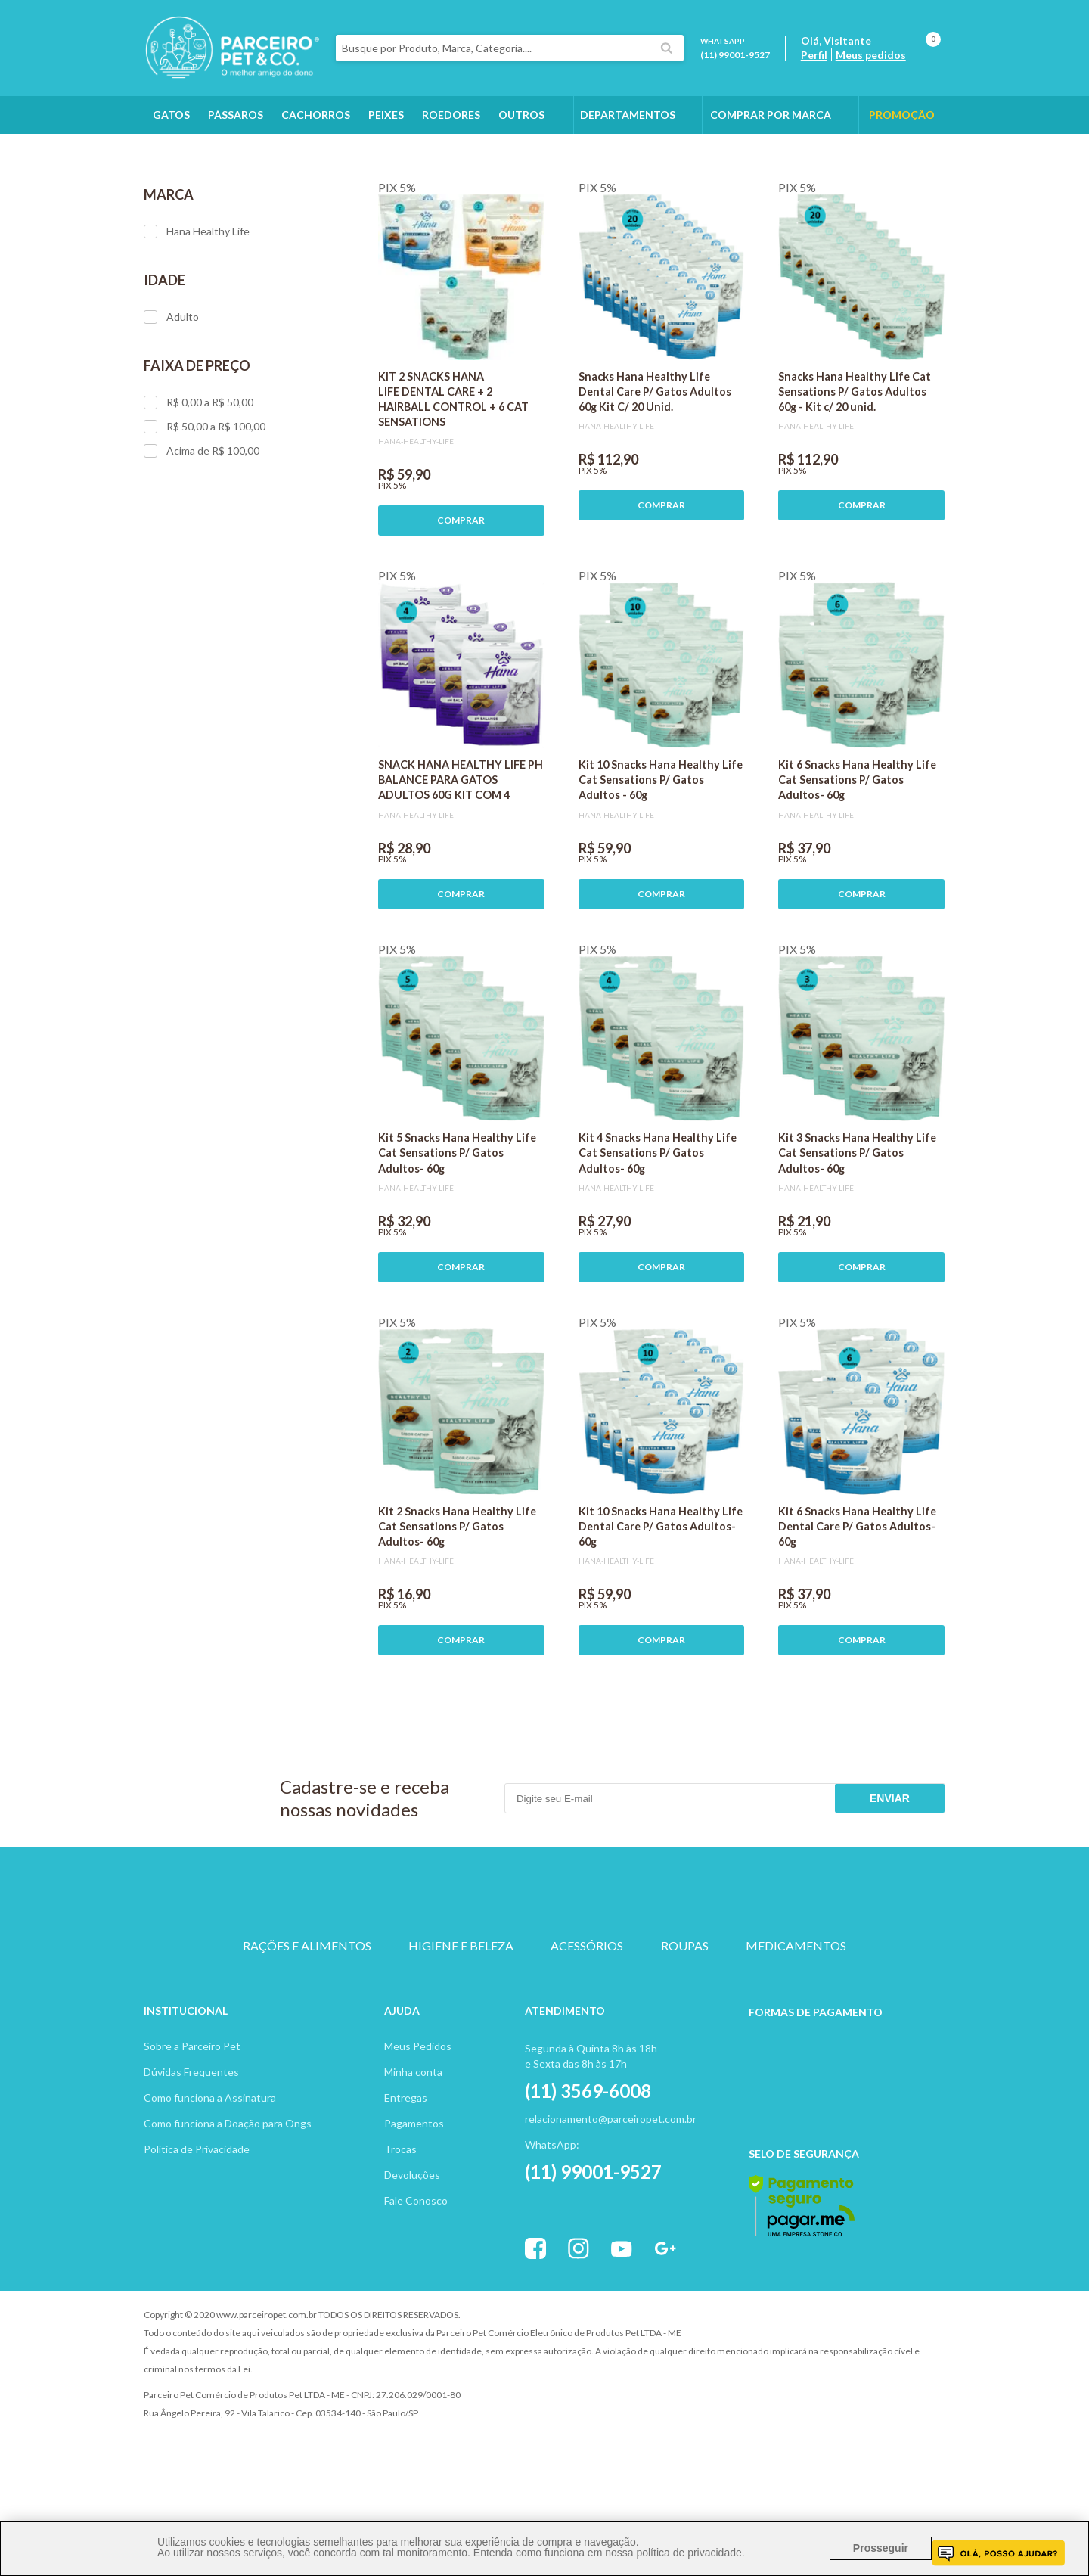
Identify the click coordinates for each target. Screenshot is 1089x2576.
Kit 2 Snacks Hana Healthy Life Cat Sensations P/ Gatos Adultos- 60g (457, 1611)
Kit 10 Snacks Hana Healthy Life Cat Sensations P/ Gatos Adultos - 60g (661, 865)
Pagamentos (414, 2208)
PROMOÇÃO (902, 114)
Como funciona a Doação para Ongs (228, 2208)
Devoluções (412, 2260)
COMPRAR (461, 605)
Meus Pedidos (417, 2131)
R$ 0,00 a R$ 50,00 (198, 488)
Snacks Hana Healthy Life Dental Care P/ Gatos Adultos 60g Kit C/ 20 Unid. (655, 477)
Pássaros (235, 114)
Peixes (386, 114)
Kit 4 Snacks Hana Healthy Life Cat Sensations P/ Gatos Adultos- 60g (658, 1238)
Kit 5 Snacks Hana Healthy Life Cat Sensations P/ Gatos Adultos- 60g (457, 1238)
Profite (903, 2401)
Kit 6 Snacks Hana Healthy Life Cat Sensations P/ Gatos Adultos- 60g (857, 865)
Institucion (179, 2096)
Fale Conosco (416, 2285)
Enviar (890, 1884)
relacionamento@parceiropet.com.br (611, 2204)
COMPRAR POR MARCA (770, 114)
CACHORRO (400, 1977)
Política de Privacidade (197, 2234)
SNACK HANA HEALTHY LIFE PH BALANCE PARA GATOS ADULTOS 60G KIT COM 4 (460, 865)
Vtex (820, 2401)
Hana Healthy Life (197, 317)
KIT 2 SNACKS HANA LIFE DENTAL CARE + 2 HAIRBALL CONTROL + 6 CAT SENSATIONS (453, 484)
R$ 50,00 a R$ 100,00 (204, 512)
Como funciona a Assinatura (210, 2183)
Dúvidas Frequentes (191, 2157)
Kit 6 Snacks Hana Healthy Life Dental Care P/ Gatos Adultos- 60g (857, 1611)
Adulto (171, 402)
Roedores (451, 114)
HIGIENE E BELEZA (460, 2031)
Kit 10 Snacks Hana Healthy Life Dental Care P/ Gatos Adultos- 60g (661, 1611)
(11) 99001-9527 (735, 55)
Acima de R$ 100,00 (201, 536)
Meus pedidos (871, 54)
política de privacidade (688, 2552)
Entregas (405, 2183)
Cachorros (315, 114)
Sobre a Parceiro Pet (192, 2131)
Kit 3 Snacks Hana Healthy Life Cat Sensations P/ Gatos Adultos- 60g (857, 1238)
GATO (472, 1977)
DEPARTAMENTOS (627, 114)
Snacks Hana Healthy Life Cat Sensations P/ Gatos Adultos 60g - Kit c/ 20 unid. (854, 477)
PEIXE (688, 1977)
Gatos (171, 114)
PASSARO (544, 1977)
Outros (521, 114)
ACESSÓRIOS (587, 2031)
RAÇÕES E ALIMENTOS (307, 2031)
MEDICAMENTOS (796, 2031)
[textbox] (510, 48)
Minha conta (413, 2157)
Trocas (400, 2234)
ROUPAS (685, 2031)
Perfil (814, 54)
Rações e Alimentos (266, 152)
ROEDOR (617, 1977)
